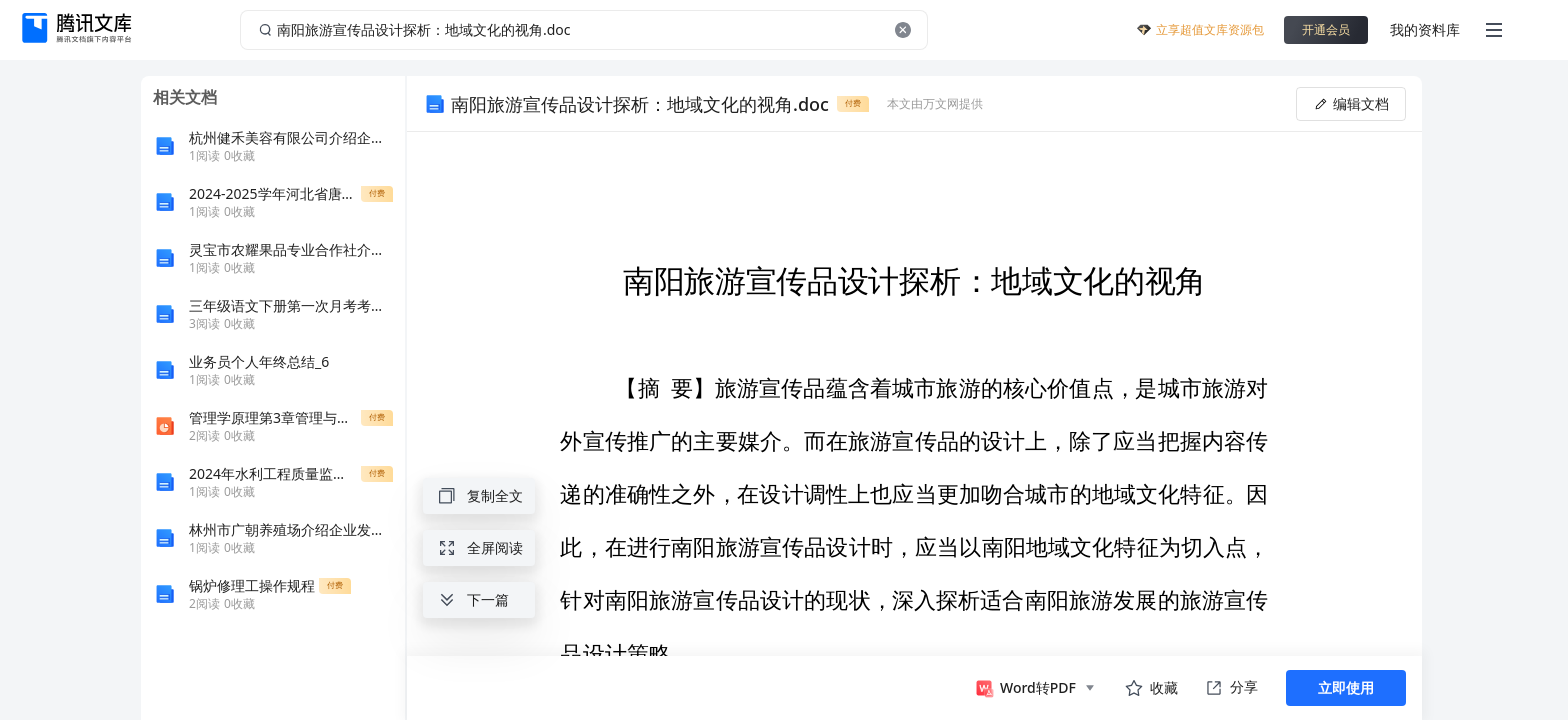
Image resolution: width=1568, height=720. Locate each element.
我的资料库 (1425, 29)
